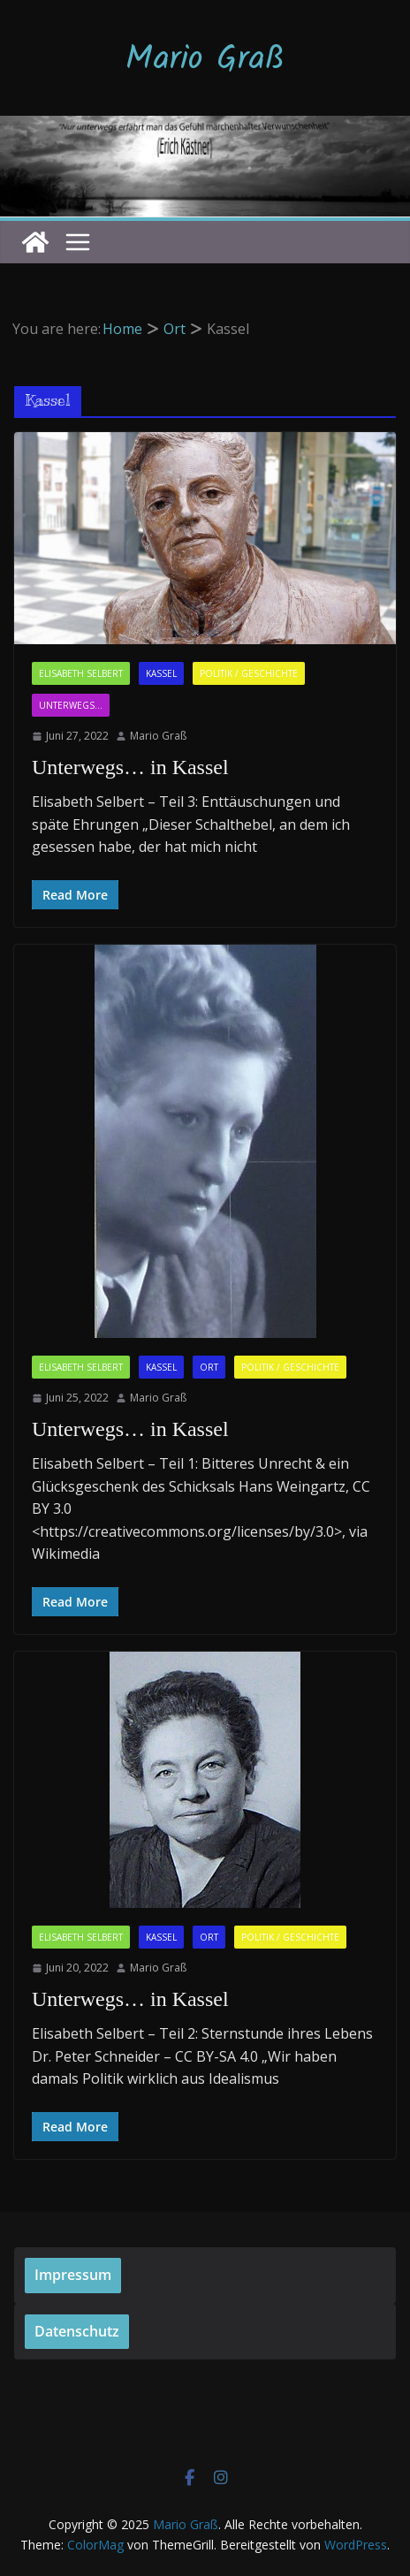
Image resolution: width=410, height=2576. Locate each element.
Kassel (161, 673)
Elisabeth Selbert (81, 673)
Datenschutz (76, 2331)
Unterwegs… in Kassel (130, 767)
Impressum (72, 2274)
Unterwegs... (70, 705)
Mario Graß (205, 60)
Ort (209, 1367)
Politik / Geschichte (249, 673)
